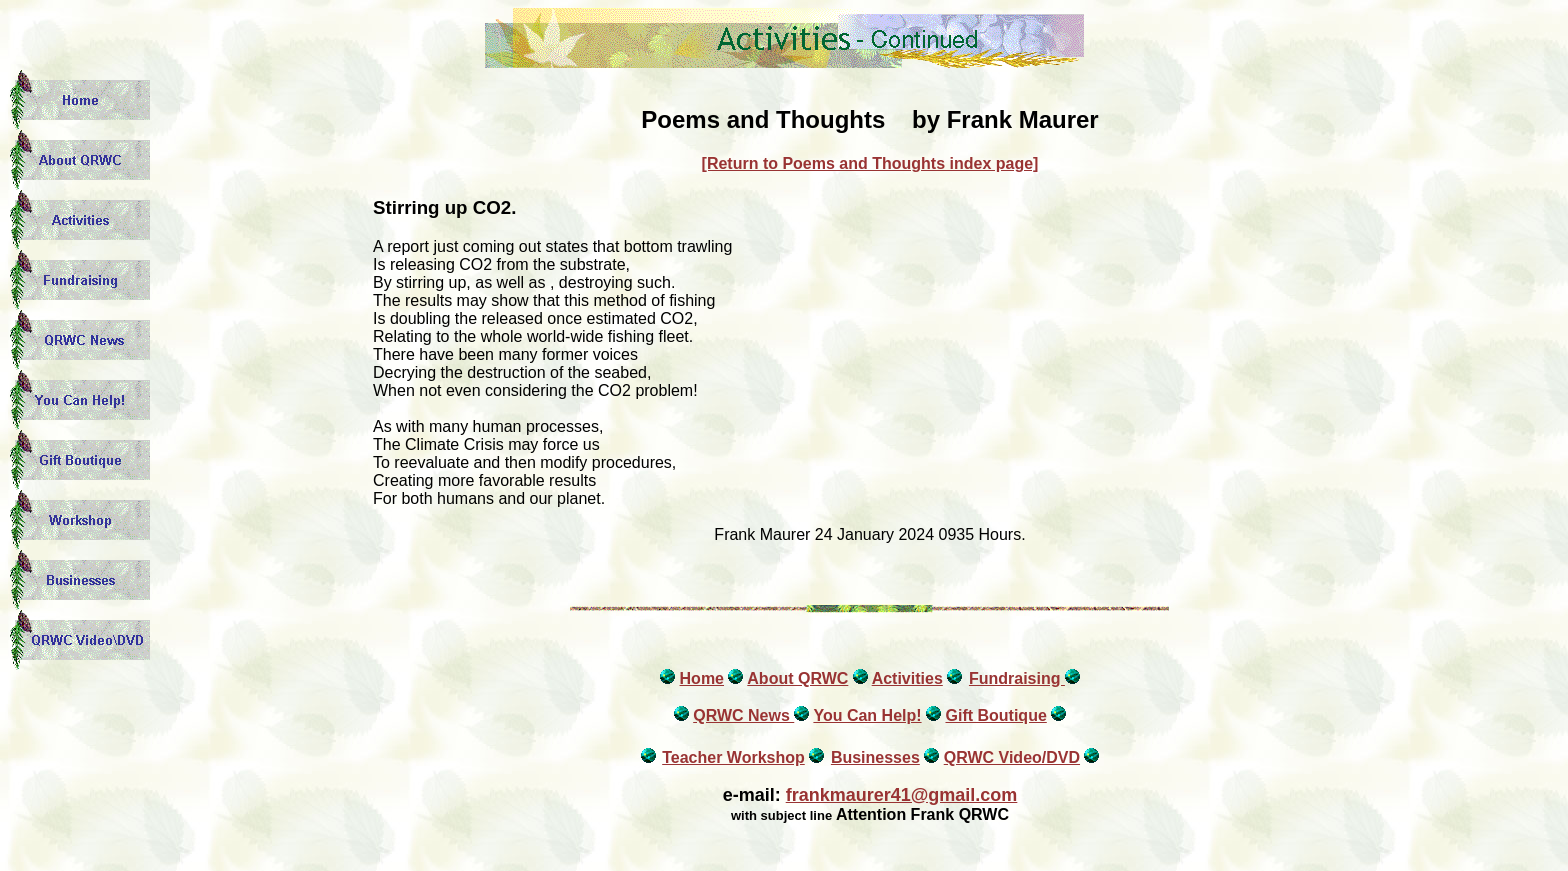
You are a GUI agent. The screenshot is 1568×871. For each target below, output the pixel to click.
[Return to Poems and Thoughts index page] (870, 163)
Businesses (875, 757)
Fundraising (1017, 678)
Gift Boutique (995, 715)
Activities (907, 678)
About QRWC (797, 678)
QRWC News (743, 715)
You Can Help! (867, 715)
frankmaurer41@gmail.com (902, 795)
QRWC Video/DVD (1012, 757)
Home (702, 678)
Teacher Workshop (733, 757)
